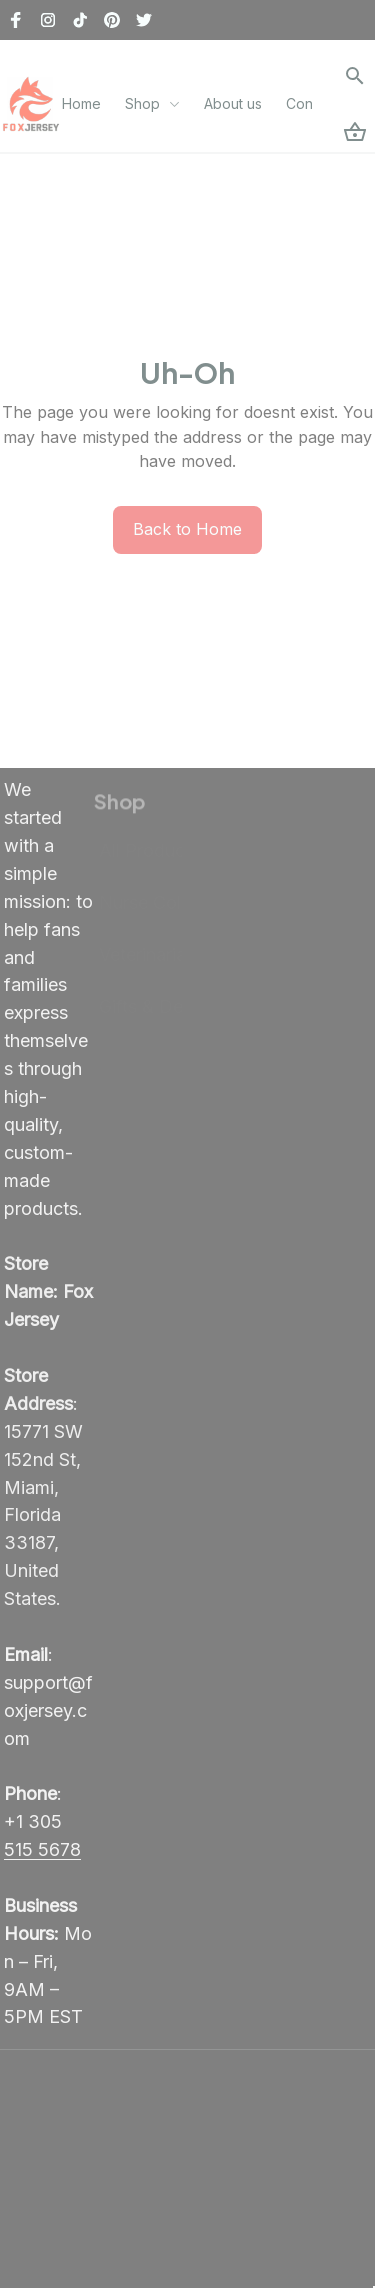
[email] (48, 1714)
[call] (48, 1854)
